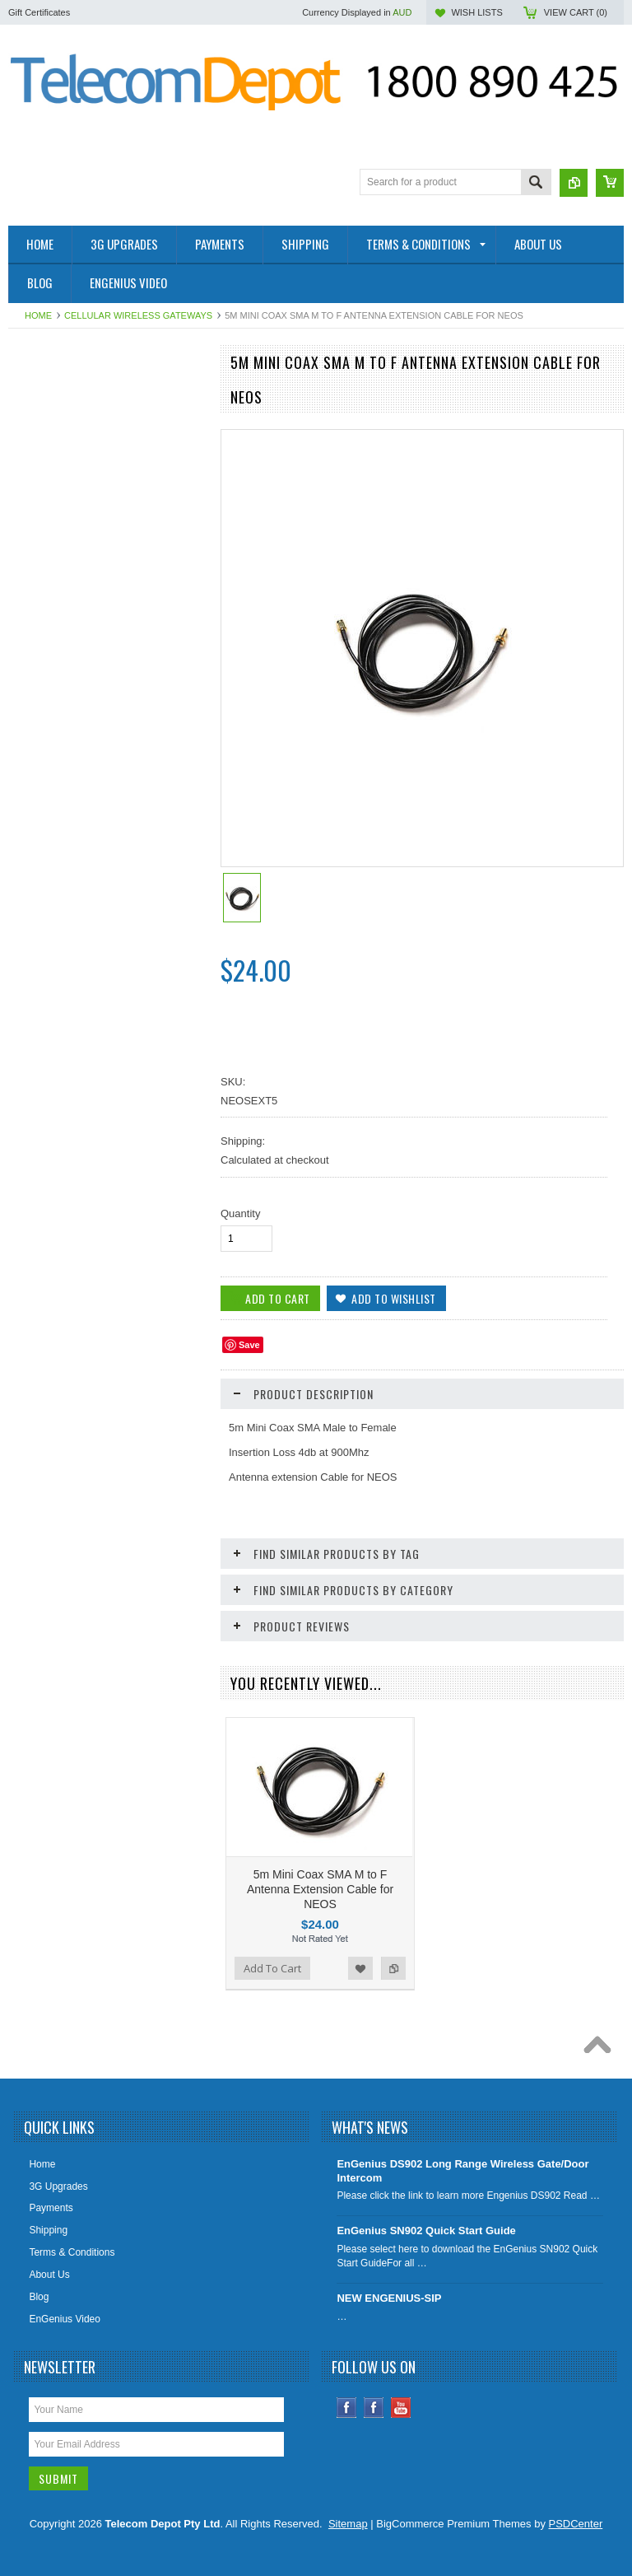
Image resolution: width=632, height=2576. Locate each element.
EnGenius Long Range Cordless (88, 672)
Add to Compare (184, 1351)
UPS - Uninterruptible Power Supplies (99, 854)
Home (38, 315)
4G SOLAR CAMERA (64, 477)
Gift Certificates (39, 12)
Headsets (38, 1021)
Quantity (240, 1213)
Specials (35, 1049)
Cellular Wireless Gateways (138, 315)
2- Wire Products (54, 393)
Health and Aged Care (65, 561)
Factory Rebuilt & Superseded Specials (103, 533)
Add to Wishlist (151, 1351)
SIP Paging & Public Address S (85, 589)
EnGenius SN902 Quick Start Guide (426, 2230)
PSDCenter (576, 2524)
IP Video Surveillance (64, 909)
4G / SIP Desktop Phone (71, 421)
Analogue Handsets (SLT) (73, 993)
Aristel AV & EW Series (67, 937)
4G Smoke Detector (60, 449)
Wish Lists (476, 12)
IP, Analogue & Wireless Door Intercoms (81, 735)
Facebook (347, 2407)
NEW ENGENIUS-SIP (389, 2298)
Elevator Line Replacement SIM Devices (105, 617)
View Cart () (575, 12)
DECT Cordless (51, 882)
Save (249, 1345)
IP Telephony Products (66, 770)
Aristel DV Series (54, 965)
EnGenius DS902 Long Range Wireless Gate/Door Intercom (462, 2171)
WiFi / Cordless (50, 645)
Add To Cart (55, 1351)
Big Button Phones (58, 826)
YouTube (401, 2407)
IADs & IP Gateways (62, 700)
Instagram (374, 2407)
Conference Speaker (62, 505)
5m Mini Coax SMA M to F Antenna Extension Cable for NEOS (320, 1889)
